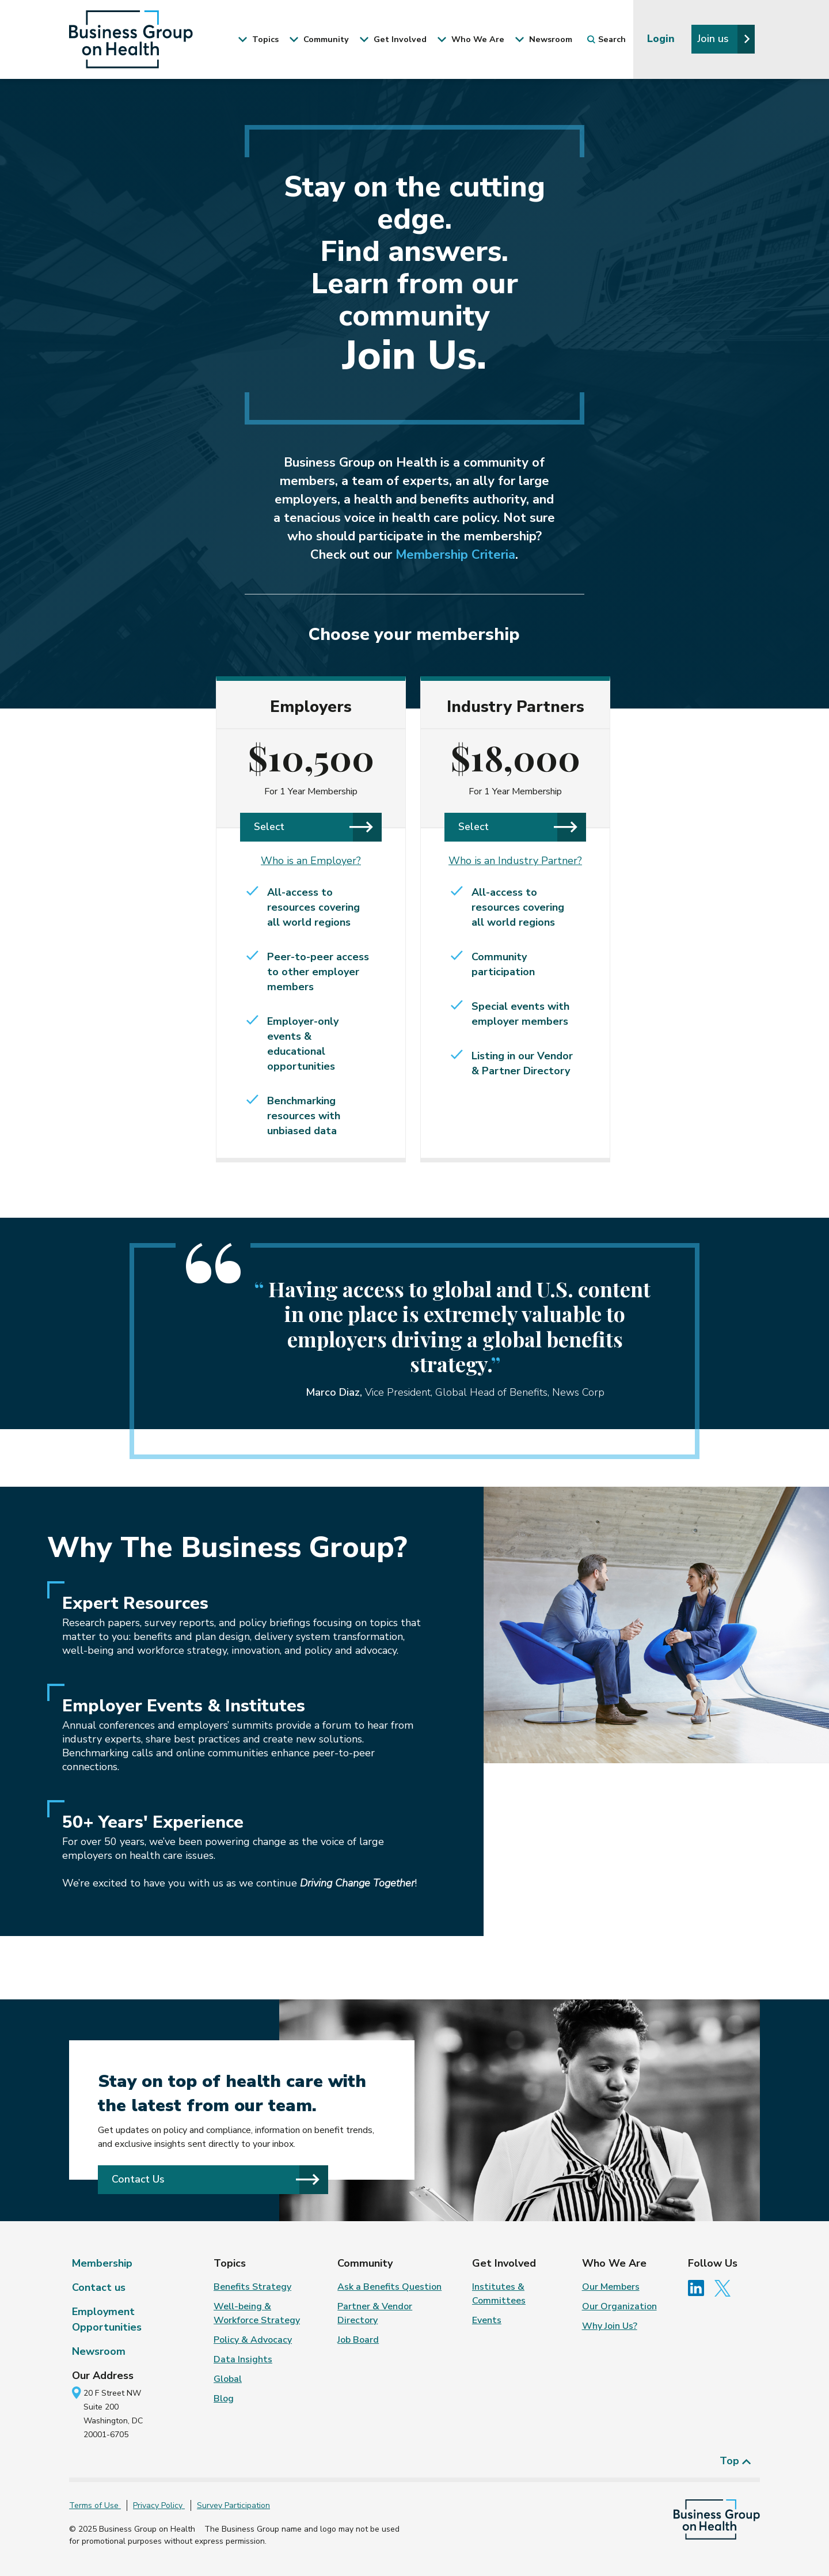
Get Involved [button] (393, 39)
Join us (723, 39)
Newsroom (99, 2351)
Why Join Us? (609, 2326)
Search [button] (606, 39)
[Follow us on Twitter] (725, 2287)
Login (662, 39)
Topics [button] (258, 39)
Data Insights (243, 2359)
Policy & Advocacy (253, 2339)
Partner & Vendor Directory (374, 2313)
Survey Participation (233, 2505)
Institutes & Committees (499, 2293)
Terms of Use (95, 2505)
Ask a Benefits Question (389, 2286)
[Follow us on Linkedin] (700, 2287)
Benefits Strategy (252, 2286)
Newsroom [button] (543, 39)
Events (486, 2320)
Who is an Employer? (311, 860)
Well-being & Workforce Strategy (257, 2313)
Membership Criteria (455, 554)
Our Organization (619, 2306)
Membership (102, 2263)
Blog (224, 2398)
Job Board (358, 2339)
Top (735, 2461)
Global (228, 2379)
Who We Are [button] (470, 39)
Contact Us (216, 2179)
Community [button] (319, 39)
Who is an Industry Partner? (515, 860)
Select (313, 827)
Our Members (611, 2286)
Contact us (99, 2287)
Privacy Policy (159, 2505)
